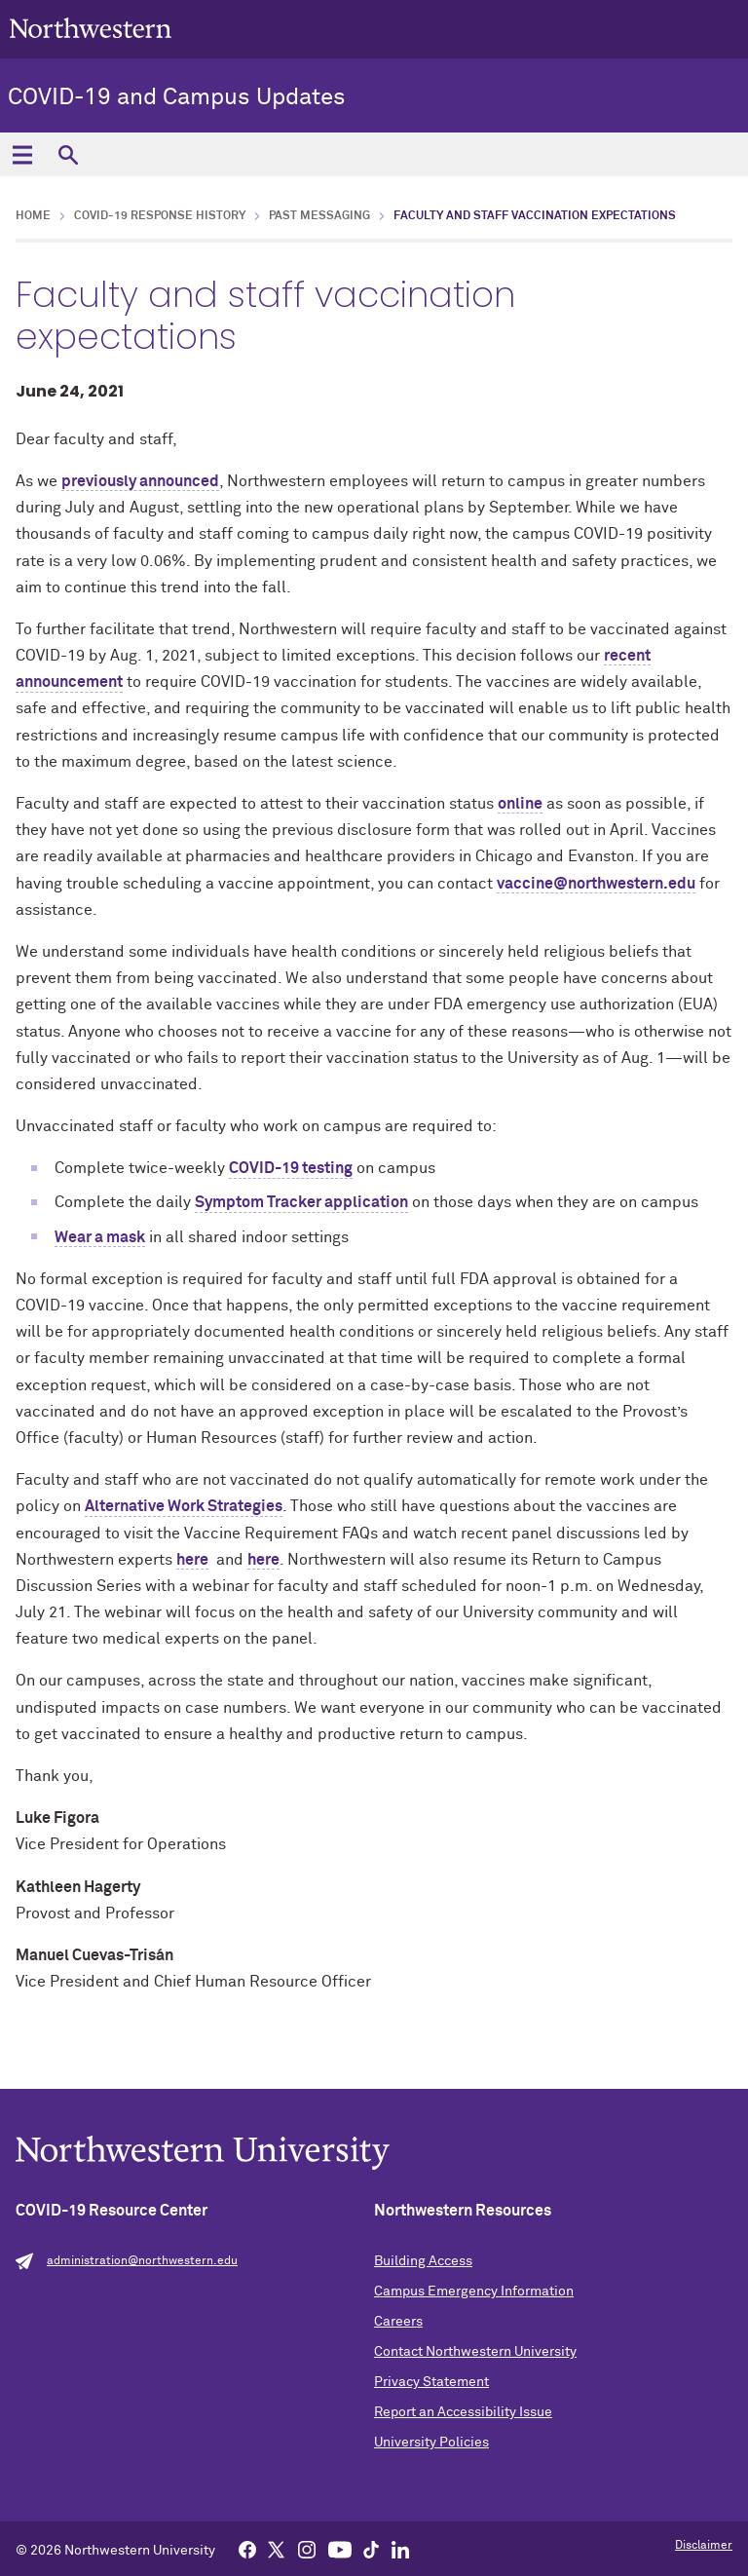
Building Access (423, 2261)
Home (33, 216)
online (520, 804)
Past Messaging (319, 216)
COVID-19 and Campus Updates (177, 97)
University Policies (431, 2442)
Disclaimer (703, 2546)
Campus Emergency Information (474, 2291)
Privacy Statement (431, 2382)
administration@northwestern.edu (142, 2261)
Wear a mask (100, 1237)
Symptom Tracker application (301, 1202)
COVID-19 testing (291, 1168)
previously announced (140, 481)
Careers (398, 2322)
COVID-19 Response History (159, 216)
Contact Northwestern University (475, 2352)
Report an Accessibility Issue (463, 2412)
